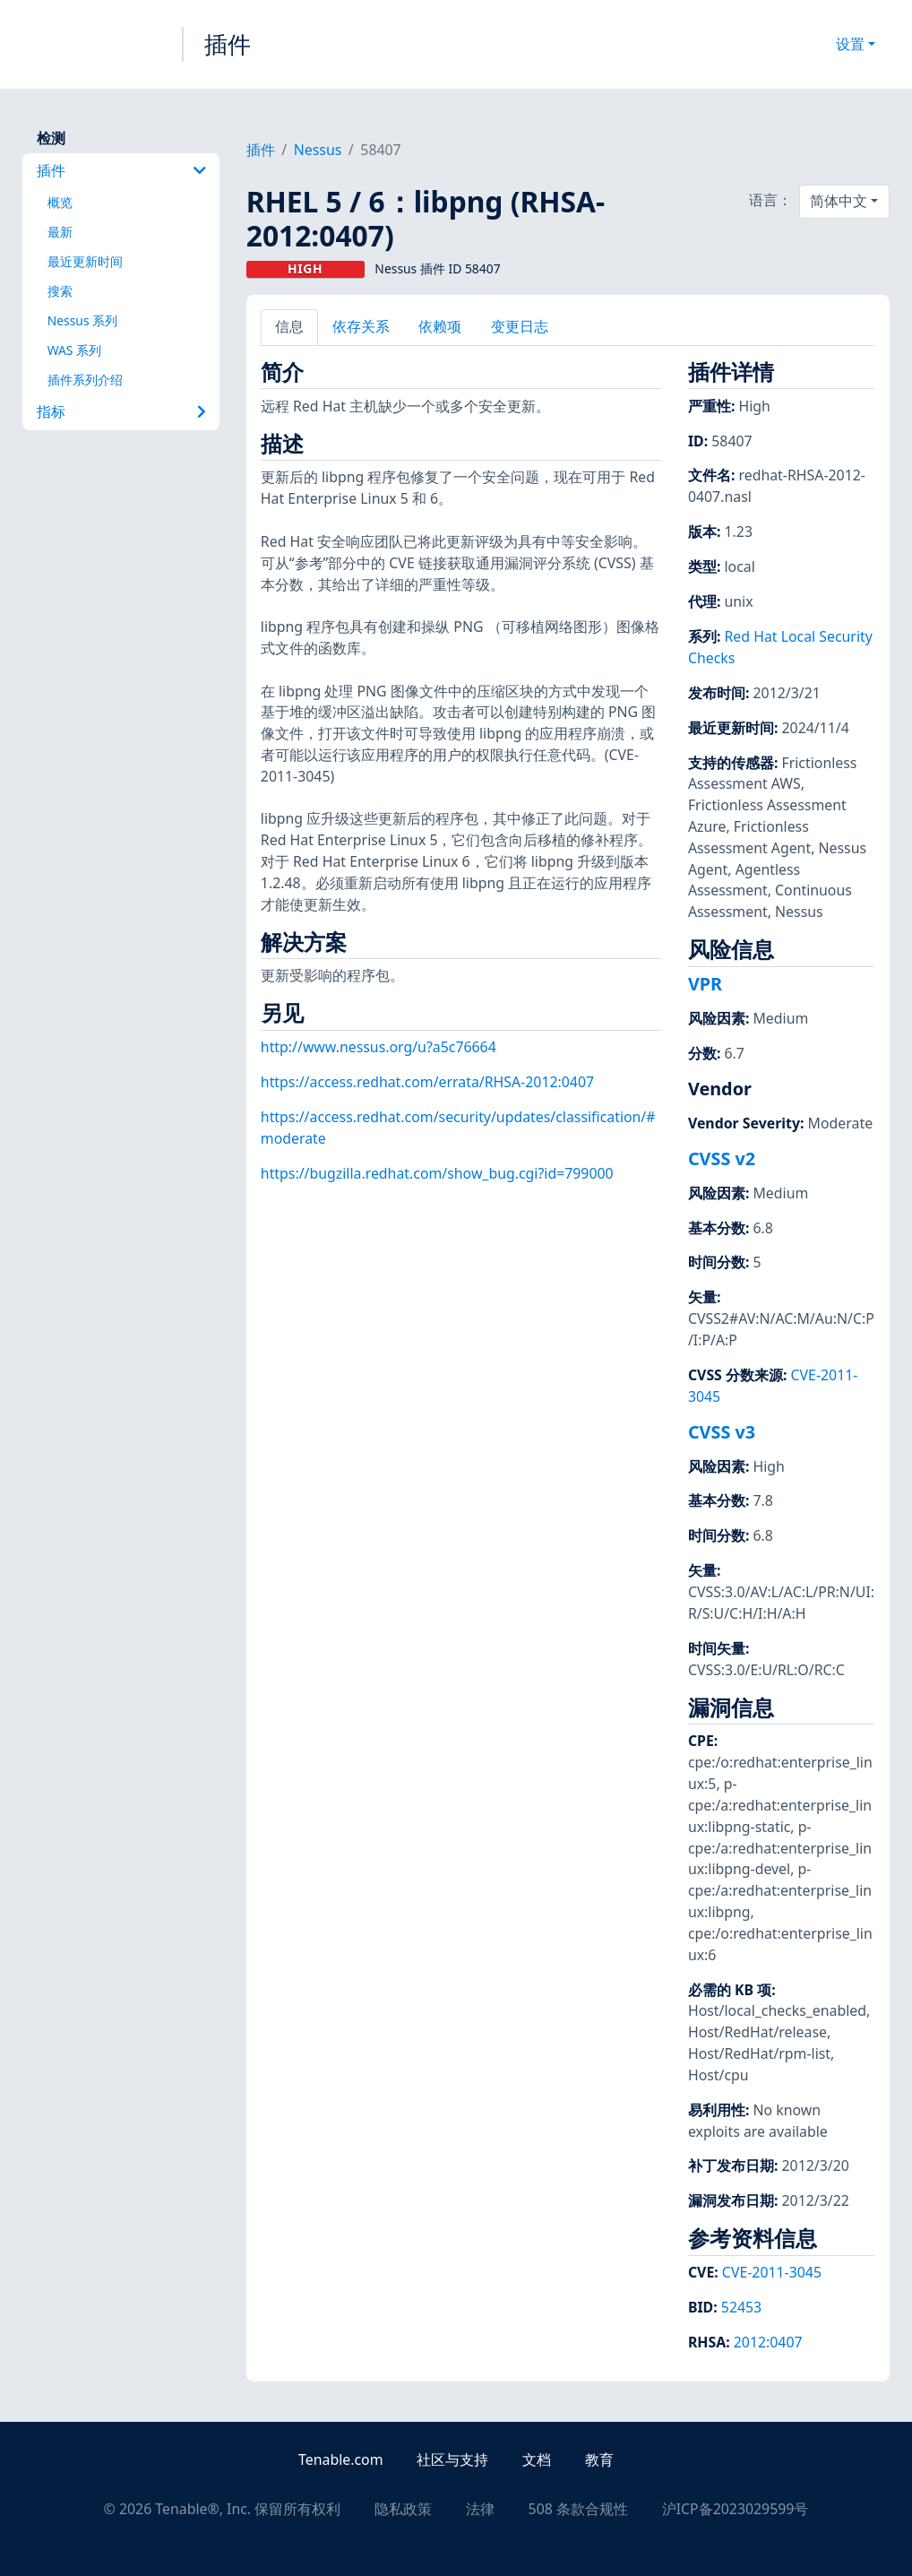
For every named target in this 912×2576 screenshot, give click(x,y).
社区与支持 (452, 2459)
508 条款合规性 (578, 2509)
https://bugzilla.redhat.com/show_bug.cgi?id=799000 (437, 1173)
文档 (536, 2459)
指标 (121, 411)
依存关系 (361, 326)
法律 (480, 2509)
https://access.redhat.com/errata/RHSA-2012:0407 (427, 1082)
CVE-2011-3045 (772, 2272)
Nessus (318, 150)
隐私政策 (403, 2509)
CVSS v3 (721, 1432)
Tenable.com (340, 2459)
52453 (741, 2307)
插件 (227, 44)
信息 (289, 326)
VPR (705, 984)
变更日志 (519, 326)
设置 (850, 44)
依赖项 (439, 326)
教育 (599, 2459)
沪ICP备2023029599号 (735, 2509)
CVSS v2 (721, 1158)
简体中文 (838, 201)
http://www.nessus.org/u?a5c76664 (378, 1047)
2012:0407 (768, 2342)
